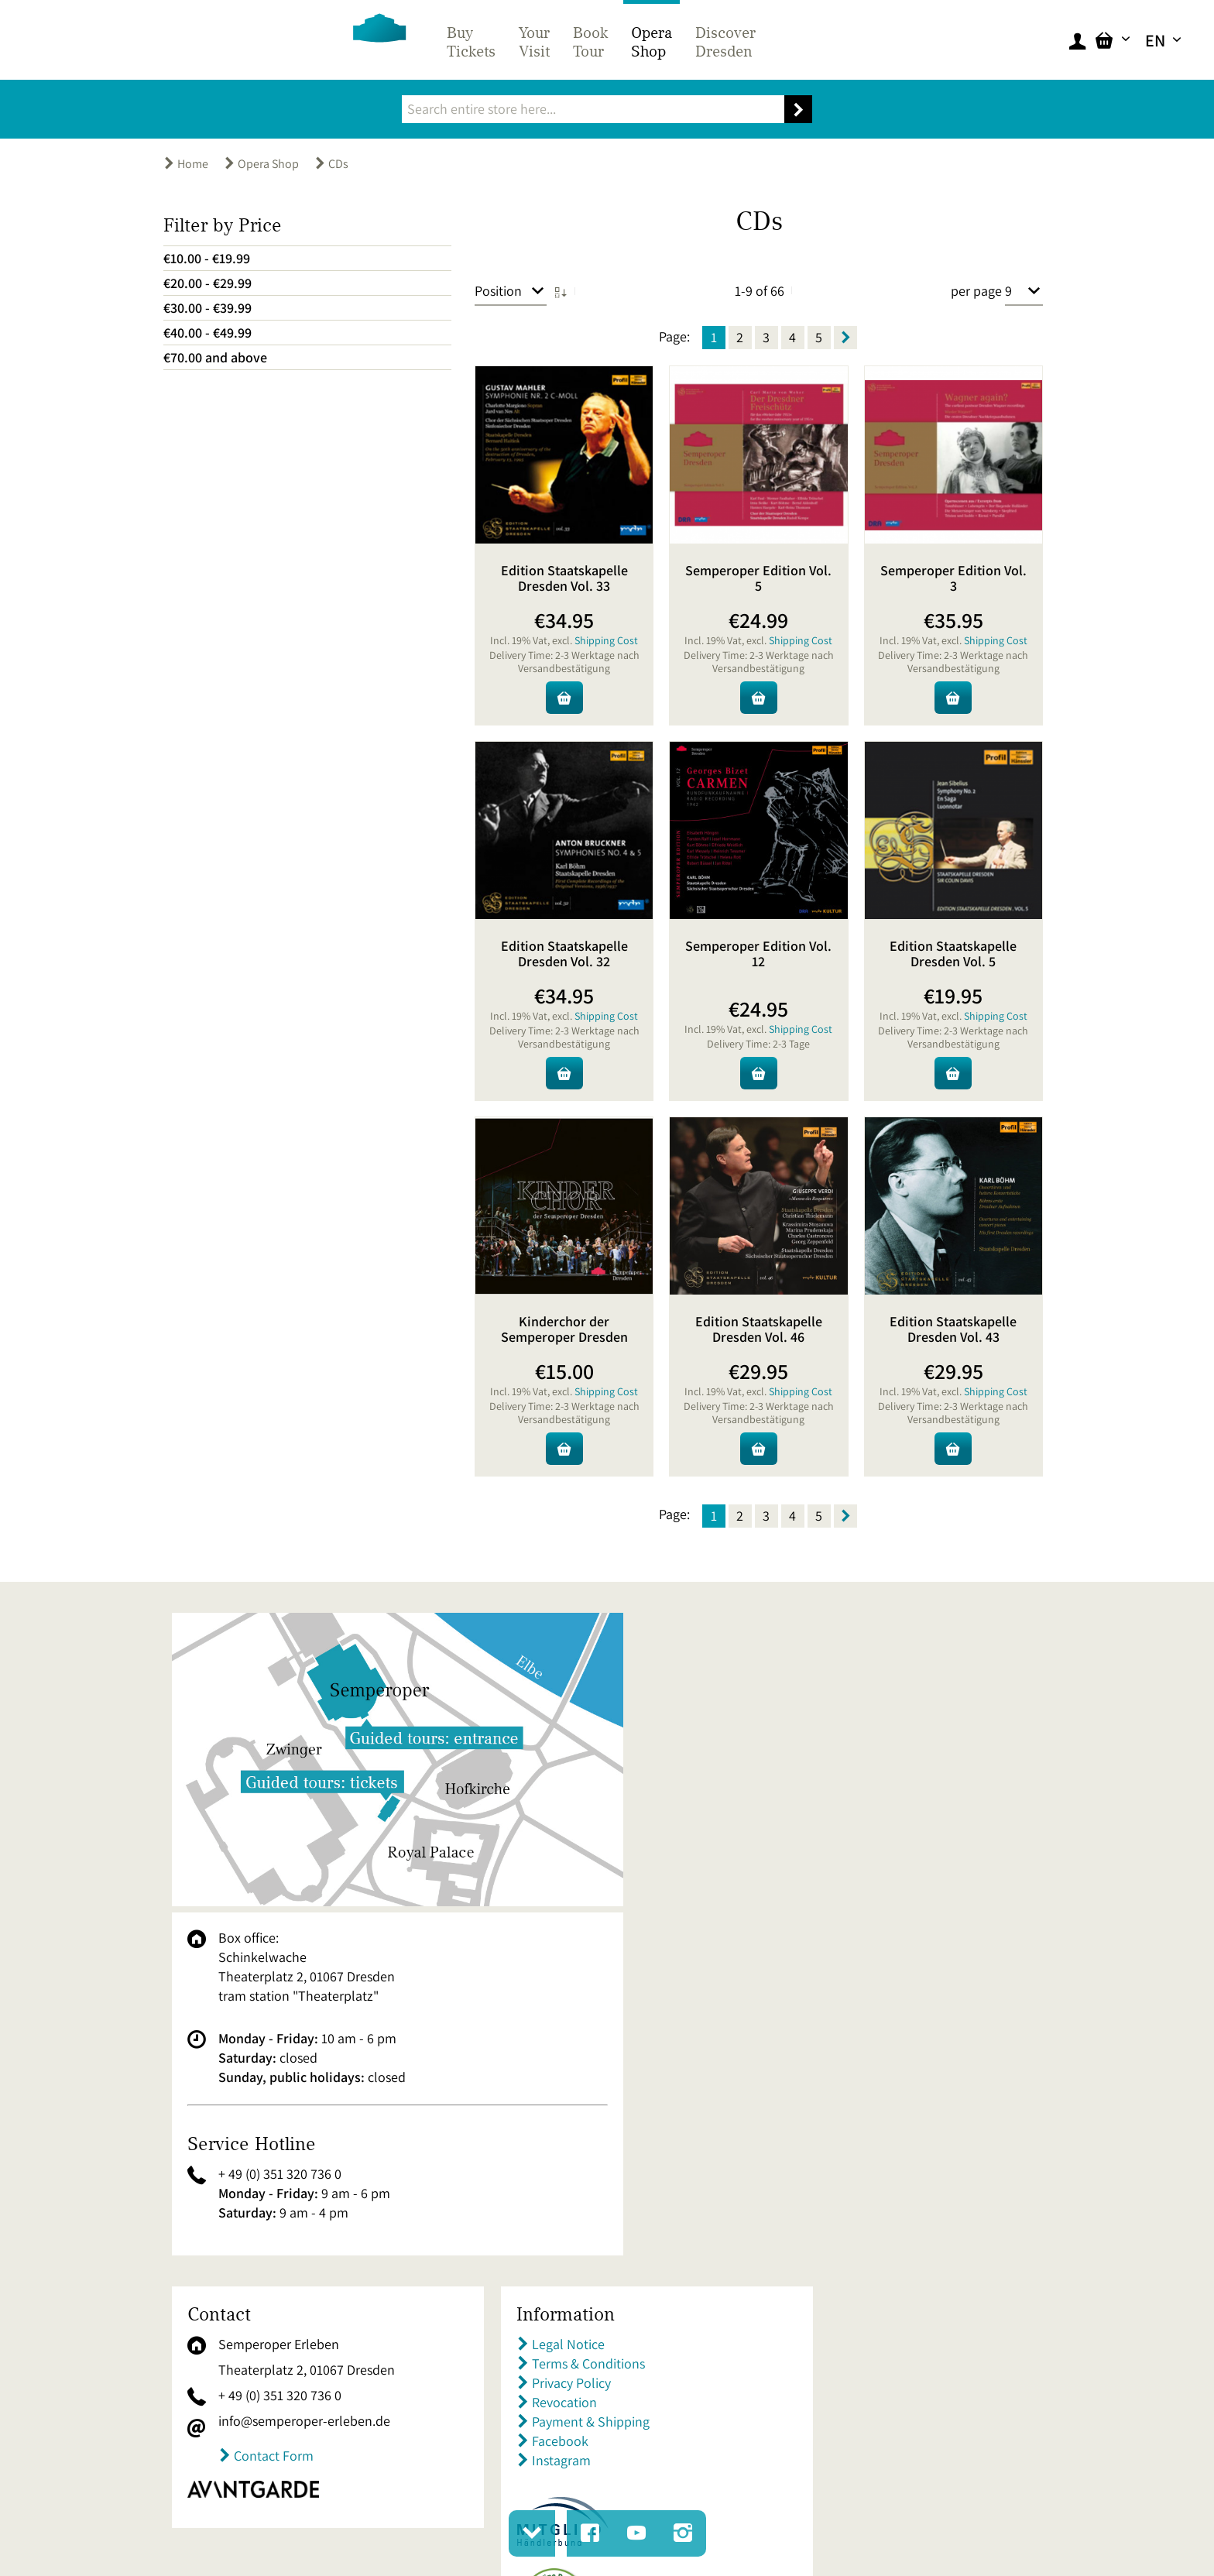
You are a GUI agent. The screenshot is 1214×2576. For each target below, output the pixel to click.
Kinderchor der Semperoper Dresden (564, 1329)
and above (215, 357)
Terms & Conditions (555, 2064)
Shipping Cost (606, 640)
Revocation (531, 2102)
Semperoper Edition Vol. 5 (758, 578)
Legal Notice (535, 2044)
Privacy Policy (538, 2083)
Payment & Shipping (557, 2122)
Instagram (528, 2161)
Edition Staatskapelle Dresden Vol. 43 (953, 1329)
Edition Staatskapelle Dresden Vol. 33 (564, 578)
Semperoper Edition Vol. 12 (758, 953)
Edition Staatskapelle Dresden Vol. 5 (953, 953)
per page (976, 291)
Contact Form (274, 2156)
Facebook (527, 2141)
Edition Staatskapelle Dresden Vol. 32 (564, 953)
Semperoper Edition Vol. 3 (953, 578)
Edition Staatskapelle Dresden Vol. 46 (758, 1329)
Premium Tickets (843, 2234)
